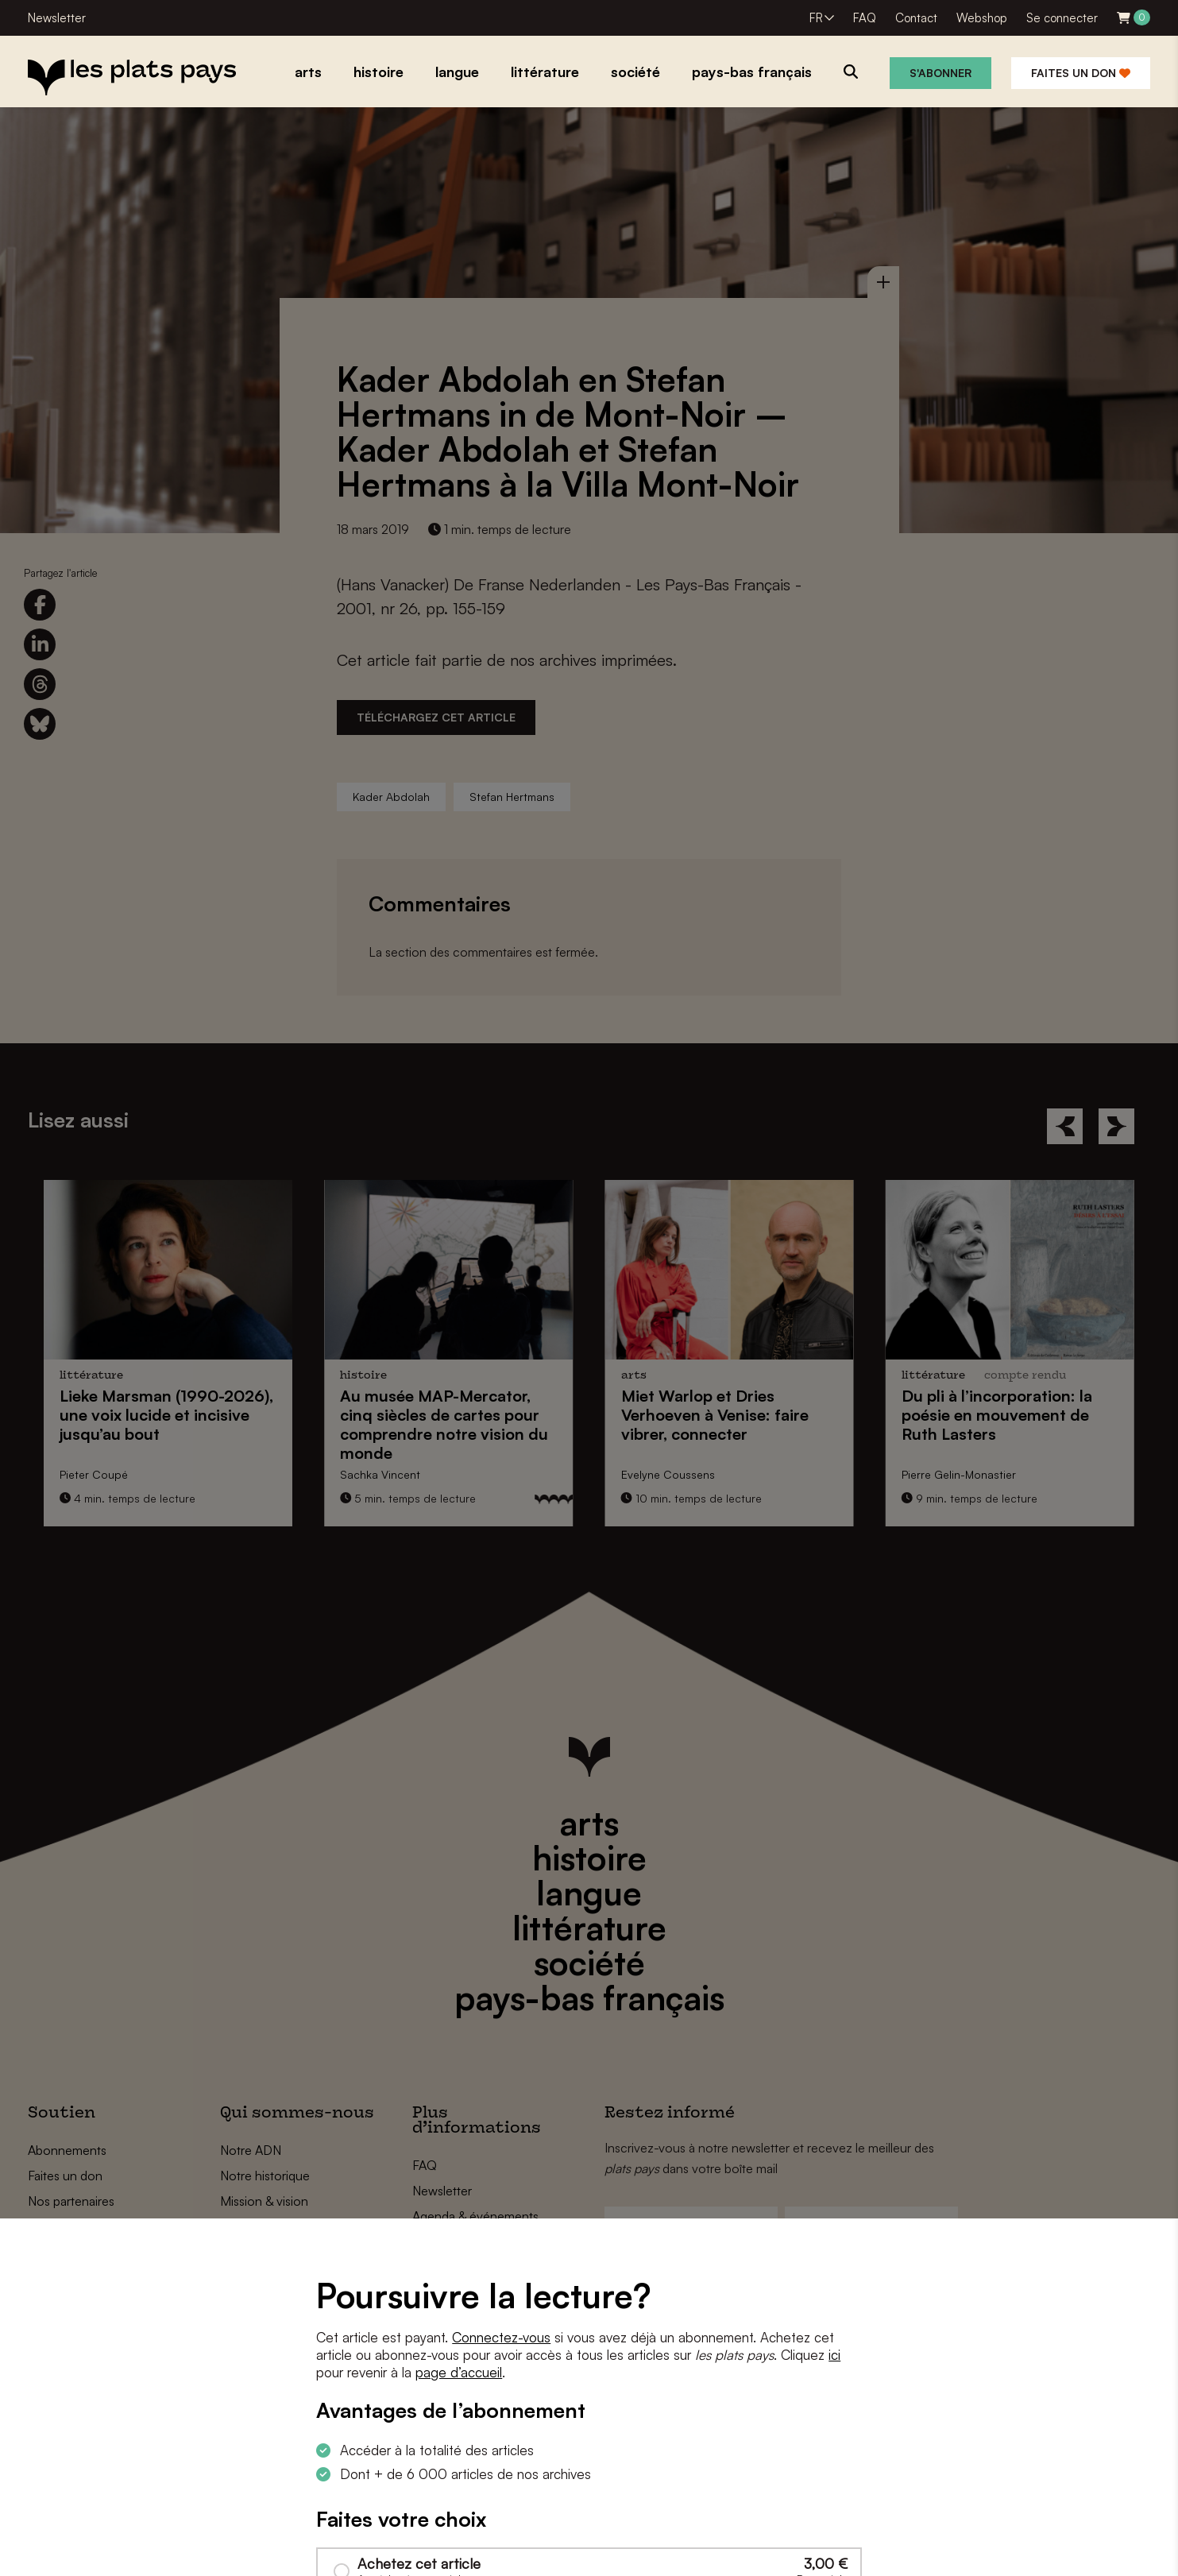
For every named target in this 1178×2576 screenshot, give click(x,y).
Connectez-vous (501, 2337)
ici (834, 2354)
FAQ (864, 17)
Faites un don (1080, 72)
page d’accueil (458, 2372)
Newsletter (57, 17)
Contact (916, 17)
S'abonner (940, 72)
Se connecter (1062, 17)
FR (816, 17)
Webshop (981, 17)
